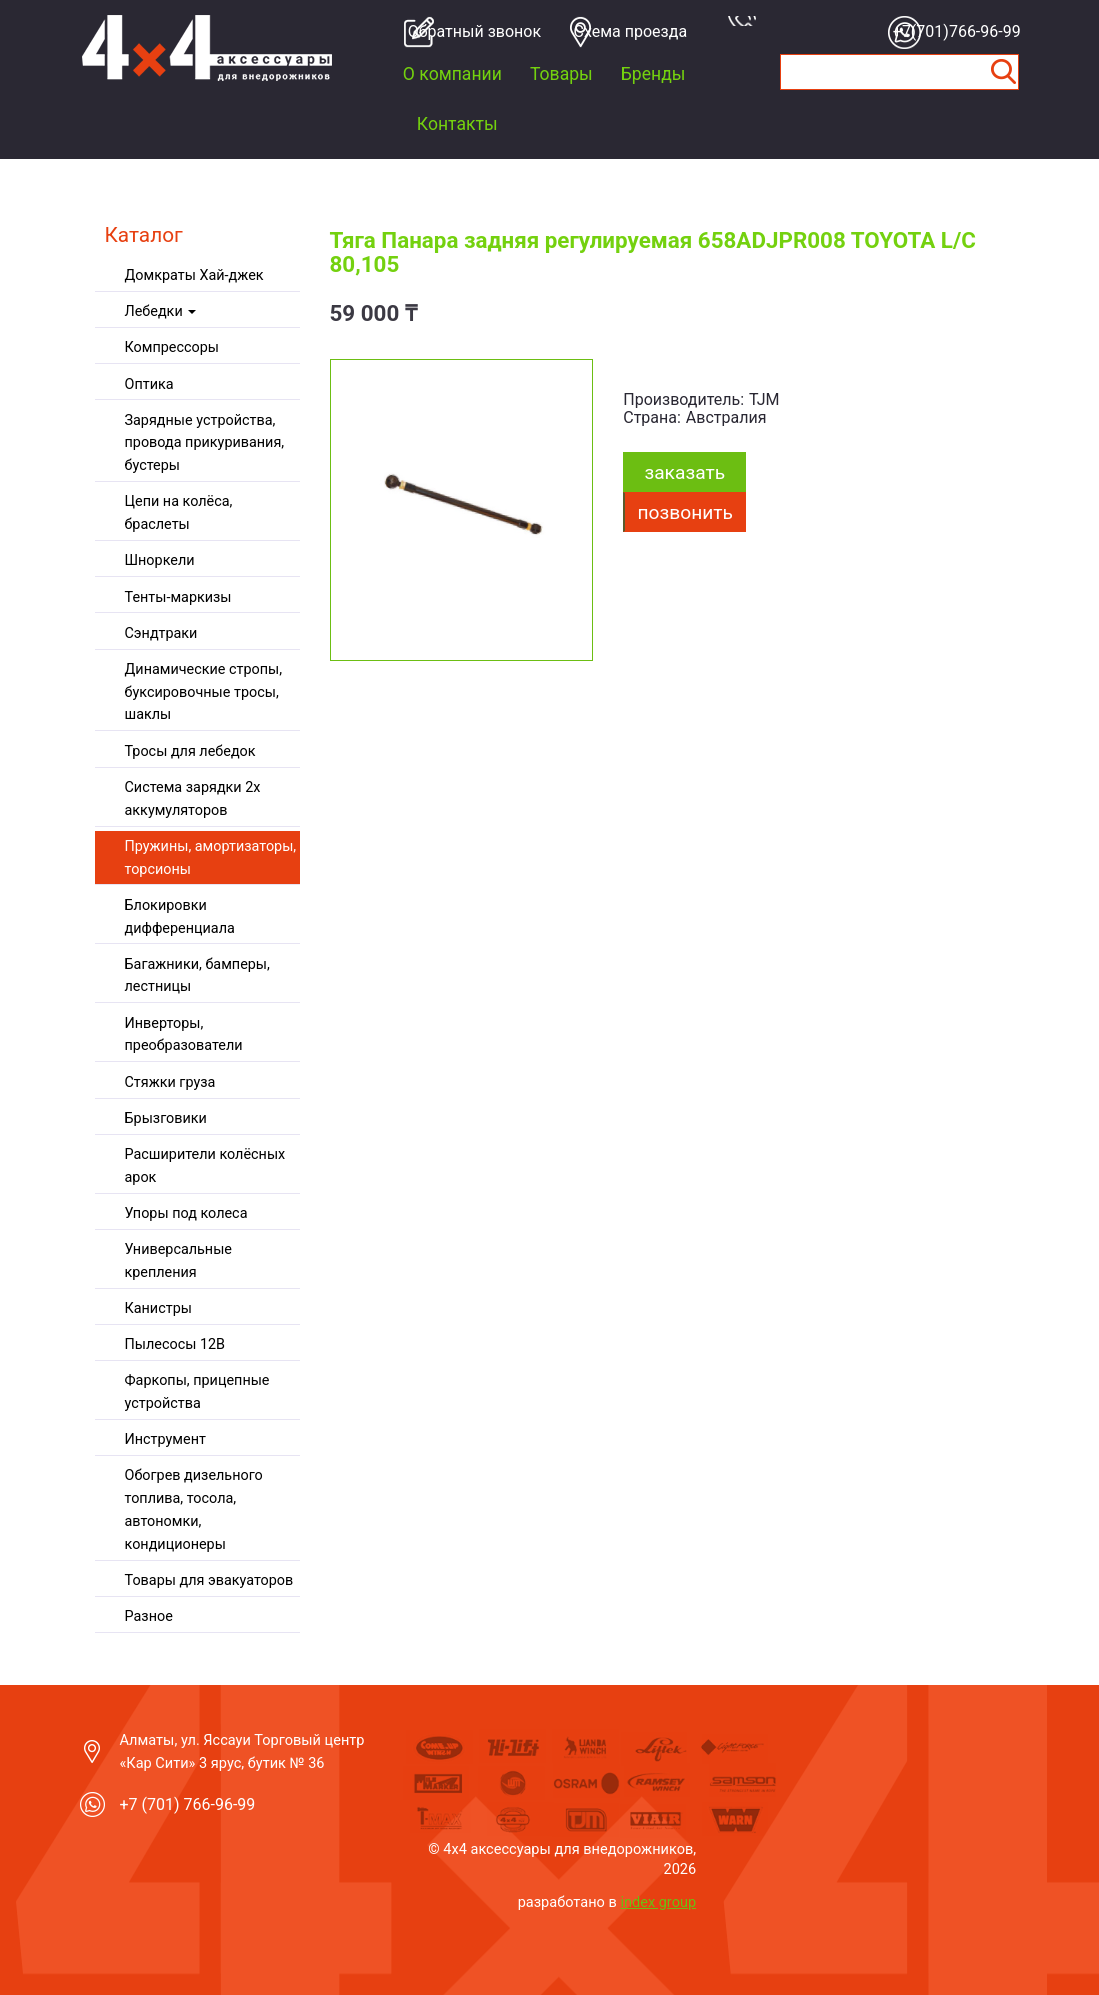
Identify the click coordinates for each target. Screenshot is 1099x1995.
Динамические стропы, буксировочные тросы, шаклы (204, 692)
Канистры (158, 1308)
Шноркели (160, 560)
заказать (684, 472)
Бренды (653, 74)
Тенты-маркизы (178, 597)
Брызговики (166, 1118)
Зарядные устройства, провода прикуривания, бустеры (205, 443)
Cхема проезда (631, 31)
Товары (561, 74)
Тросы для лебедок (190, 751)
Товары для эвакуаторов (209, 1580)
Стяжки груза (170, 1082)
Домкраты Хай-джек (194, 275)
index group (658, 1902)
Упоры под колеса (186, 1213)
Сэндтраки (161, 633)
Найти (1003, 72)
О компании (452, 74)
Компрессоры (172, 347)
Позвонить (685, 512)
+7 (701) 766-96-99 (188, 1804)
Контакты (457, 124)
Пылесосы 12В (175, 1344)
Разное (149, 1616)
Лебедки (161, 311)
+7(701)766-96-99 (954, 31)
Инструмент (165, 1439)
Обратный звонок (469, 31)
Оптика (149, 384)
